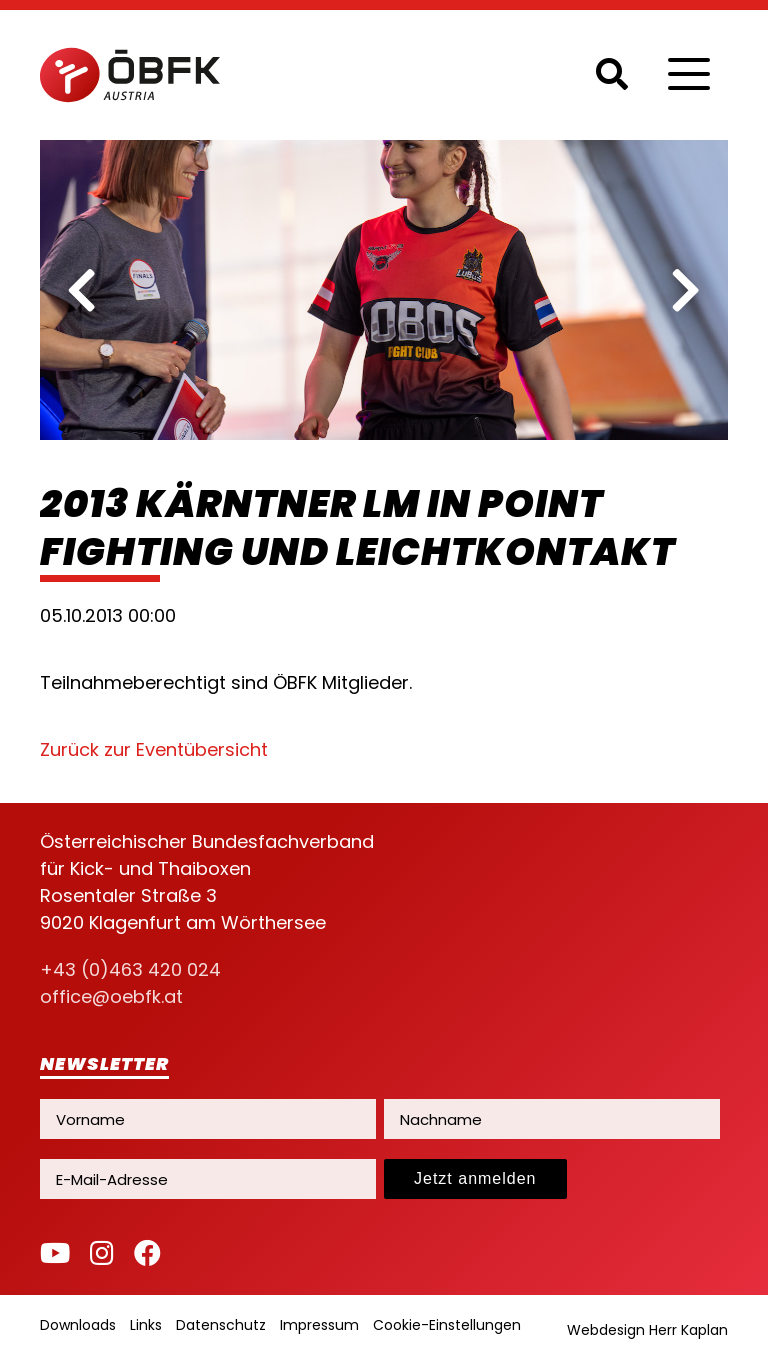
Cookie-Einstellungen (447, 1325)
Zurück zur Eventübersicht (154, 749)
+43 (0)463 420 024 (130, 969)
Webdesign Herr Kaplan (647, 1330)
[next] (686, 290)
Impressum (319, 1325)
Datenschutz (221, 1325)
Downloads (78, 1325)
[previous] (82, 290)
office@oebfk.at (111, 996)
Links (146, 1325)
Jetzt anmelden (475, 1178)
